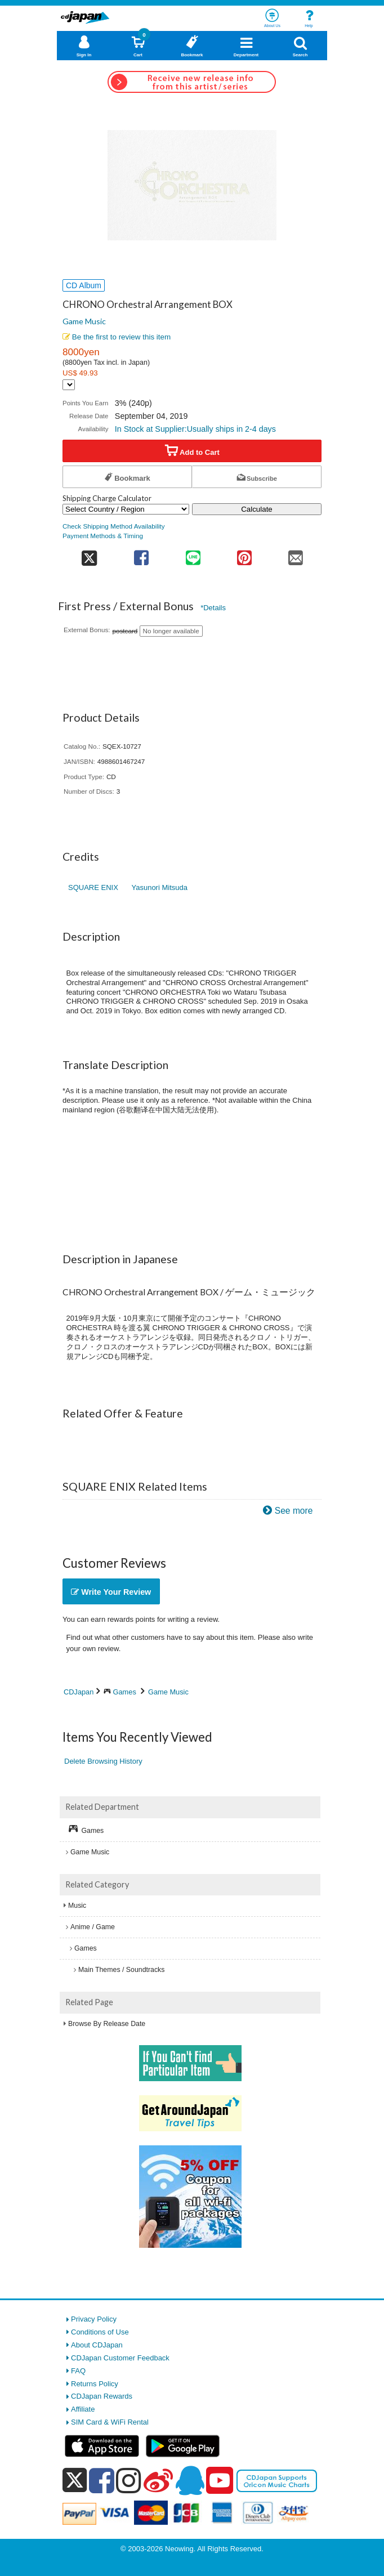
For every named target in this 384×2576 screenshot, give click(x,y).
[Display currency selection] (68, 384)
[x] (74, 2480)
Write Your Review (111, 1591)
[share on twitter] (89, 554)
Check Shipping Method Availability (113, 526)
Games (124, 1692)
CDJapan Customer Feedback (120, 2358)
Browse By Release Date (106, 2024)
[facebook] (101, 2480)
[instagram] (128, 2480)
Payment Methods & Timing (102, 535)
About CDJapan (97, 2345)
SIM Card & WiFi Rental (110, 2422)
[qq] (189, 2480)
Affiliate (83, 2409)
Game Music (84, 321)
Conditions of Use (100, 2332)
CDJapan (78, 1692)
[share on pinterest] (244, 554)
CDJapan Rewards (101, 2396)
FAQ (78, 2371)
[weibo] (158, 2480)
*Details (213, 607)
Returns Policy (94, 2384)
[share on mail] (296, 554)
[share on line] (192, 554)
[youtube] (219, 2481)
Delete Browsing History (103, 1761)
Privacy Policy (94, 2319)
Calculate (257, 509)
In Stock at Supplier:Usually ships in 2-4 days (195, 428)
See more (294, 1510)
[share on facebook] (141, 554)
